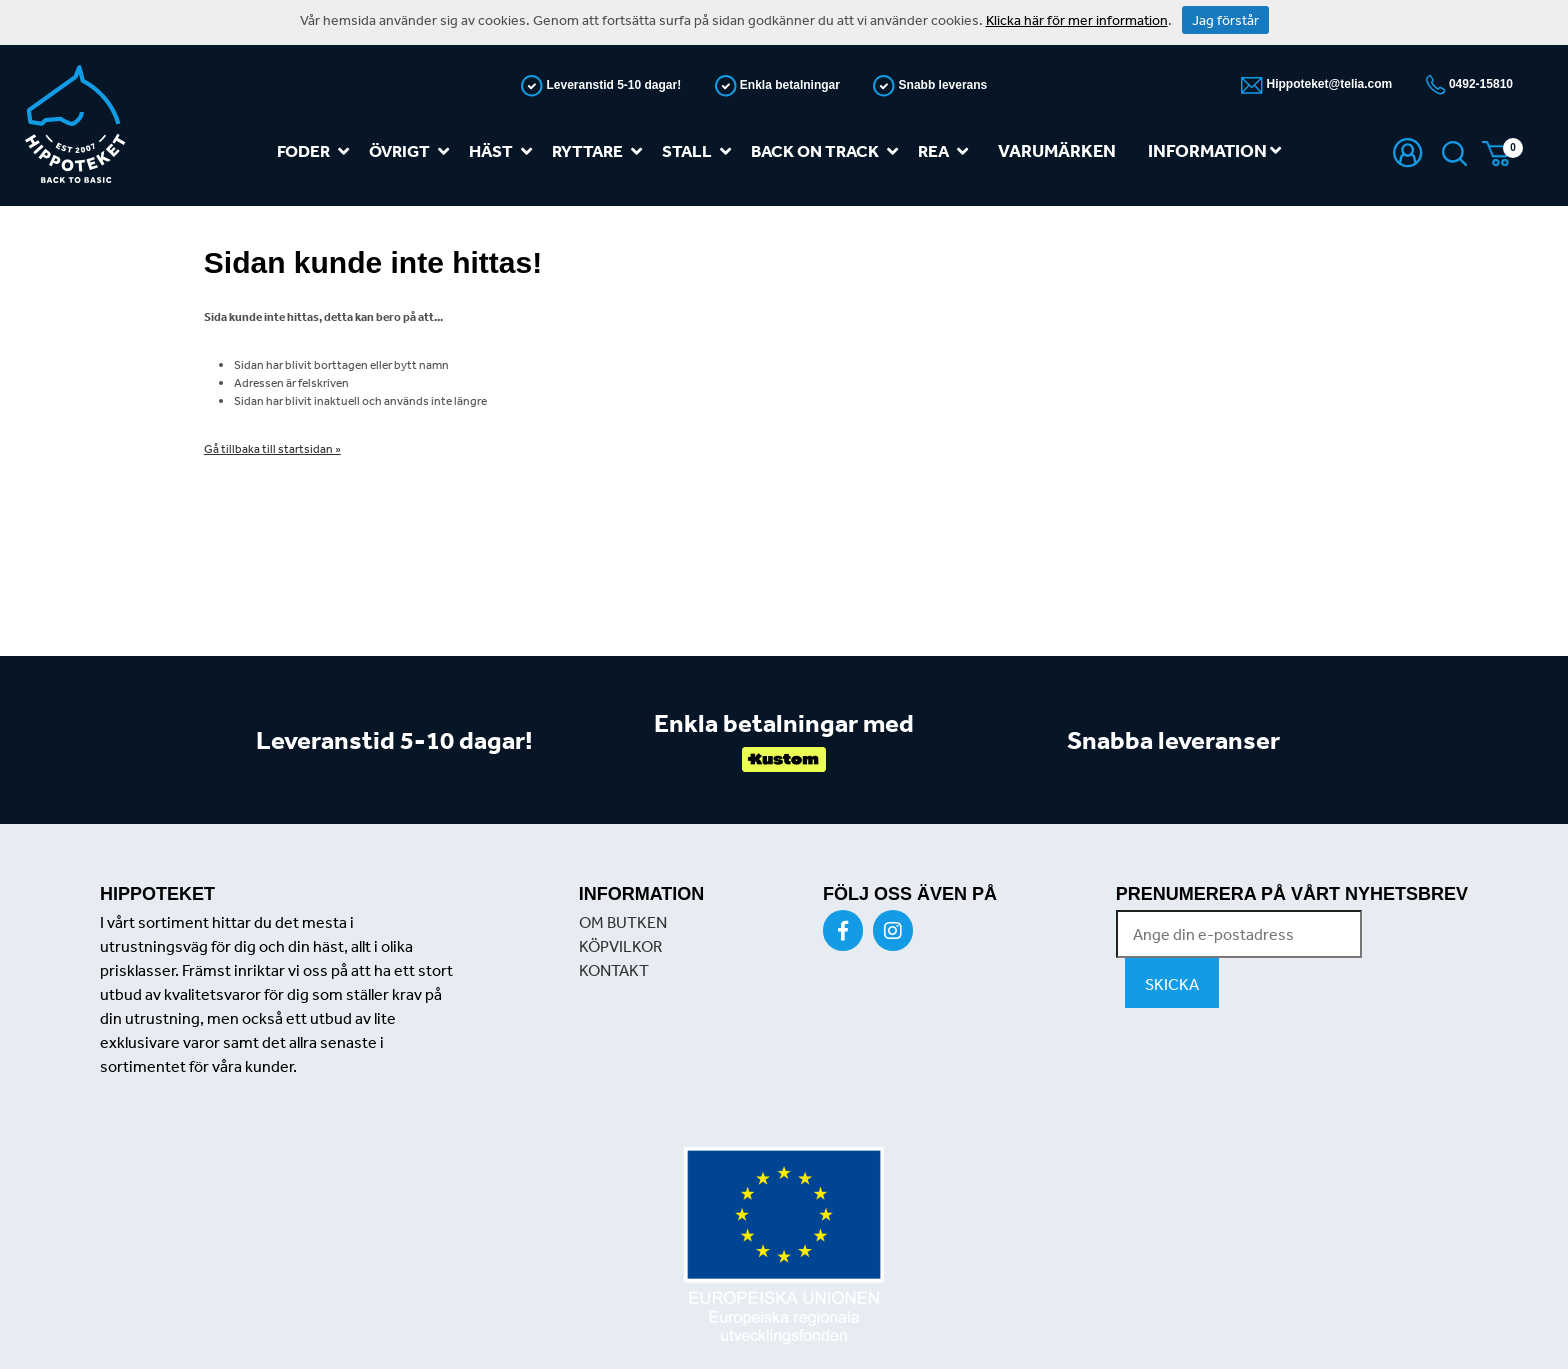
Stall (700, 151)
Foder (317, 151)
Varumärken (1057, 150)
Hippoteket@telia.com (1327, 84)
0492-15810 (1479, 84)
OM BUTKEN (623, 922)
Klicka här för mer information (1077, 20)
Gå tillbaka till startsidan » (272, 449)
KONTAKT (614, 970)
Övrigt (413, 151)
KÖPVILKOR (620, 946)
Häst (504, 151)
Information (1214, 150)
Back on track (828, 151)
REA (947, 151)
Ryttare (601, 151)
